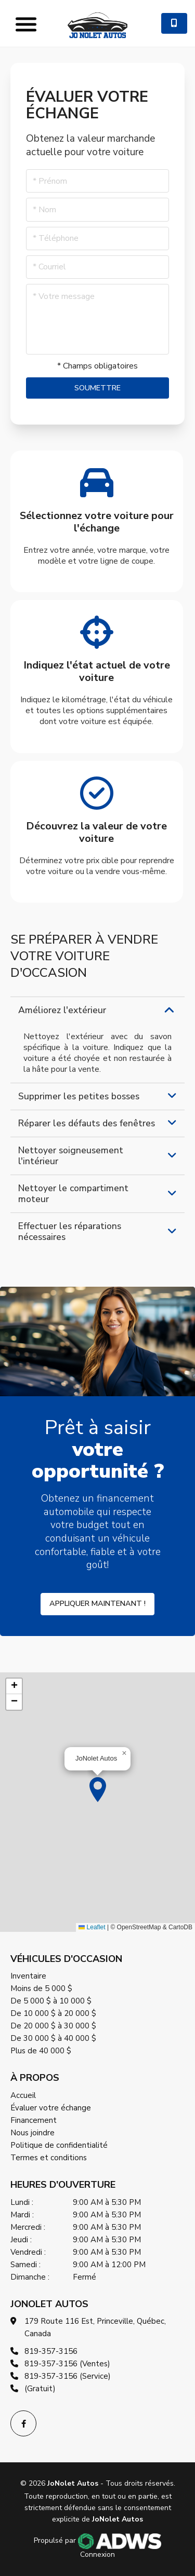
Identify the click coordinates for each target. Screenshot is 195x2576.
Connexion (97, 2554)
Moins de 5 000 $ (41, 1988)
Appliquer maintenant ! (97, 1603)
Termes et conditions (48, 2157)
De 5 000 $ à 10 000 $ (51, 2001)
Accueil (23, 2095)
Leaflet (92, 1927)
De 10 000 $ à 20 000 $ (53, 2013)
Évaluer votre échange (50, 2108)
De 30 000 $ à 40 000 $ (53, 2038)
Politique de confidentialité (59, 2145)
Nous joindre (32, 2133)
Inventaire (28, 1976)
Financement (33, 2120)
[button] (97, 1789)
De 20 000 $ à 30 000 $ (53, 2026)
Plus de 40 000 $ (40, 2051)
